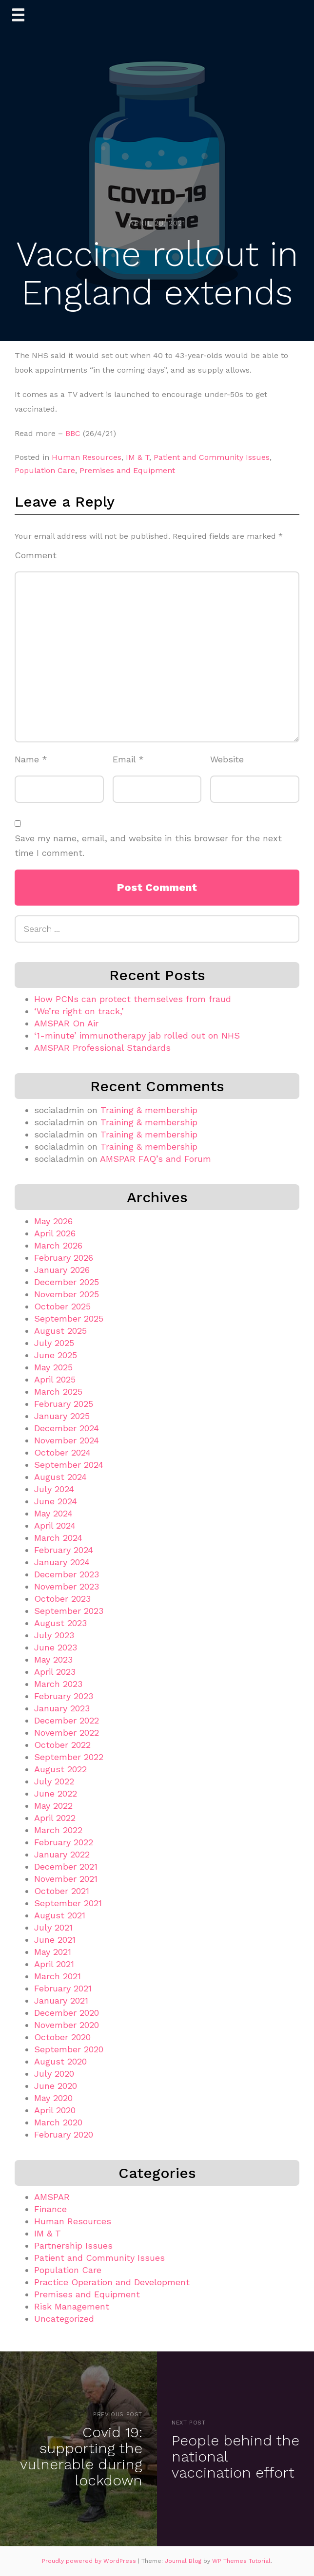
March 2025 (58, 1391)
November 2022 (66, 1732)
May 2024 (53, 1513)
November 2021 (66, 1879)
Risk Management (71, 2306)
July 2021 (53, 1927)
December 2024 (66, 1428)
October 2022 (62, 1745)
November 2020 (66, 2025)
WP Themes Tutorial (241, 2560)
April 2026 (55, 1233)
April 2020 (55, 2110)
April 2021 (54, 1964)
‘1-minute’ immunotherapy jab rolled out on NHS (137, 1035)
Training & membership (148, 1110)
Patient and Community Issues (212, 457)
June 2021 (55, 1939)
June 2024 (55, 1501)
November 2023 (66, 1586)
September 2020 (68, 2049)
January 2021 (61, 2000)
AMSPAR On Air (66, 1023)
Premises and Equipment (127, 470)
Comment (36, 555)
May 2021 (52, 1952)
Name (31, 759)
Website (227, 759)
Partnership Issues (73, 2245)
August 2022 (60, 1769)
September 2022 (68, 1757)
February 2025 (63, 1404)
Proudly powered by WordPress (90, 2560)
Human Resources (86, 457)
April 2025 (55, 1379)
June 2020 (55, 2086)
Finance (50, 2209)
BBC (72, 433)
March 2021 (57, 1976)
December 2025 (66, 1282)
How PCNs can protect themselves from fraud (132, 999)
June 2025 (55, 1355)
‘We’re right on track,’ (79, 1011)
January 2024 (62, 1562)
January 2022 (62, 1854)
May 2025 (53, 1367)
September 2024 (68, 1464)
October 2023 (62, 1598)
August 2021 (59, 1915)
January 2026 (62, 1270)
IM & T (137, 457)
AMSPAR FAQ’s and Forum (155, 1159)
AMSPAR (52, 2197)
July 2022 (54, 1781)
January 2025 (62, 1416)
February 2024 (63, 1550)
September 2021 (68, 1903)
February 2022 (63, 1842)
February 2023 (63, 1696)
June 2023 (55, 1647)
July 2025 (54, 1343)
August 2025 (60, 1331)
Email (128, 759)
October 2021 (61, 1891)
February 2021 (63, 1988)
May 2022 (53, 1805)
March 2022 (58, 1830)
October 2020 (62, 2037)
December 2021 (66, 1866)
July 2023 (54, 1635)
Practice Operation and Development (112, 2282)
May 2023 (53, 1659)
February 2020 (63, 2134)
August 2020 (60, 2061)
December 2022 (66, 1720)
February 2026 (63, 1257)
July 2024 (54, 1489)
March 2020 (58, 2122)
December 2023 (66, 1574)
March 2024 (58, 1538)
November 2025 (66, 1294)
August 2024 (60, 1477)
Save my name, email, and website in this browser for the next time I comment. (148, 845)
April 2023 (55, 1672)
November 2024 (66, 1440)
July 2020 (54, 2073)
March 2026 (58, 1245)
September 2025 (68, 1318)
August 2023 (60, 1623)
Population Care (45, 470)
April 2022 (55, 1818)
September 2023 (68, 1611)
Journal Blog (184, 2560)
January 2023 (62, 1708)
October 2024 (62, 1452)
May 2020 (53, 2098)
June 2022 (55, 1793)
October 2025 (62, 1306)
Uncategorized (64, 2318)
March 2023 (58, 1684)
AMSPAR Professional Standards (102, 1047)
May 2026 (53, 1221)
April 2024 (55, 1525)
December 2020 (66, 2013)
